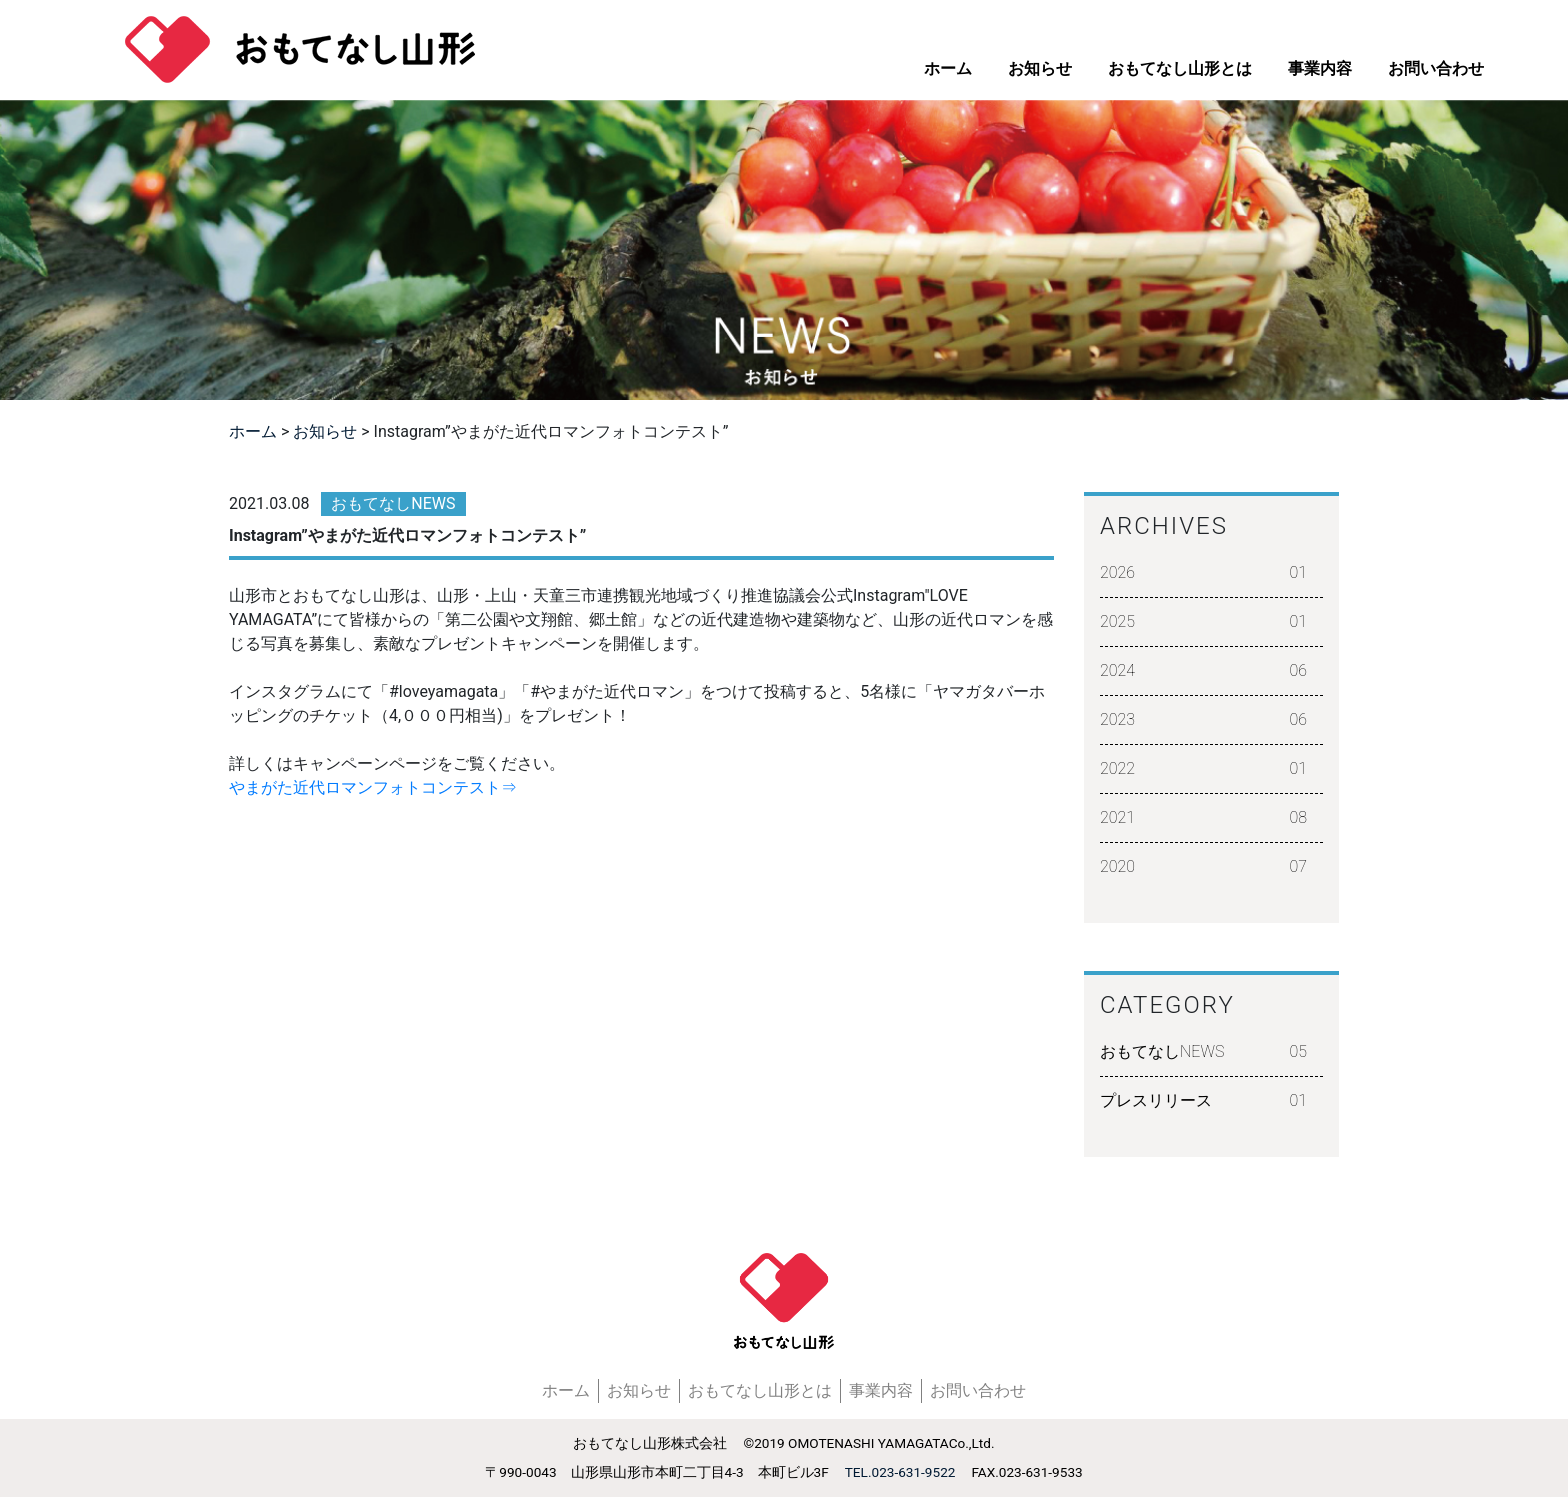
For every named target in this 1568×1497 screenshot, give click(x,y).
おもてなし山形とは (1180, 68)
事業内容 (1320, 68)
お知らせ (1040, 68)
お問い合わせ (1436, 68)
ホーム (948, 68)
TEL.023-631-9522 (900, 1472)
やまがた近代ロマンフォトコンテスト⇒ (373, 787)
